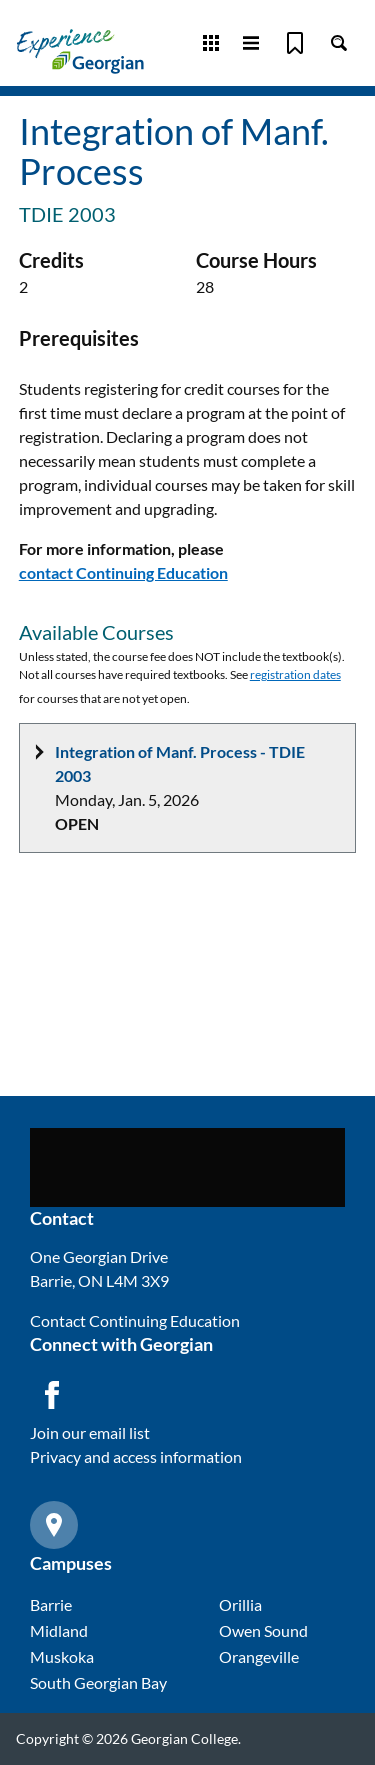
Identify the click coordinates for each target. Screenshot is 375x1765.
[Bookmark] (295, 43)
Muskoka (62, 1656)
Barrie (51, 1604)
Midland (59, 1630)
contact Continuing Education (123, 572)
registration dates (295, 674)
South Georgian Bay (98, 1682)
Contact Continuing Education (135, 1320)
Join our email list (90, 1432)
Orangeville (259, 1656)
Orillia (240, 1604)
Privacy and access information (136, 1456)
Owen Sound (263, 1630)
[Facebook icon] (52, 1395)
